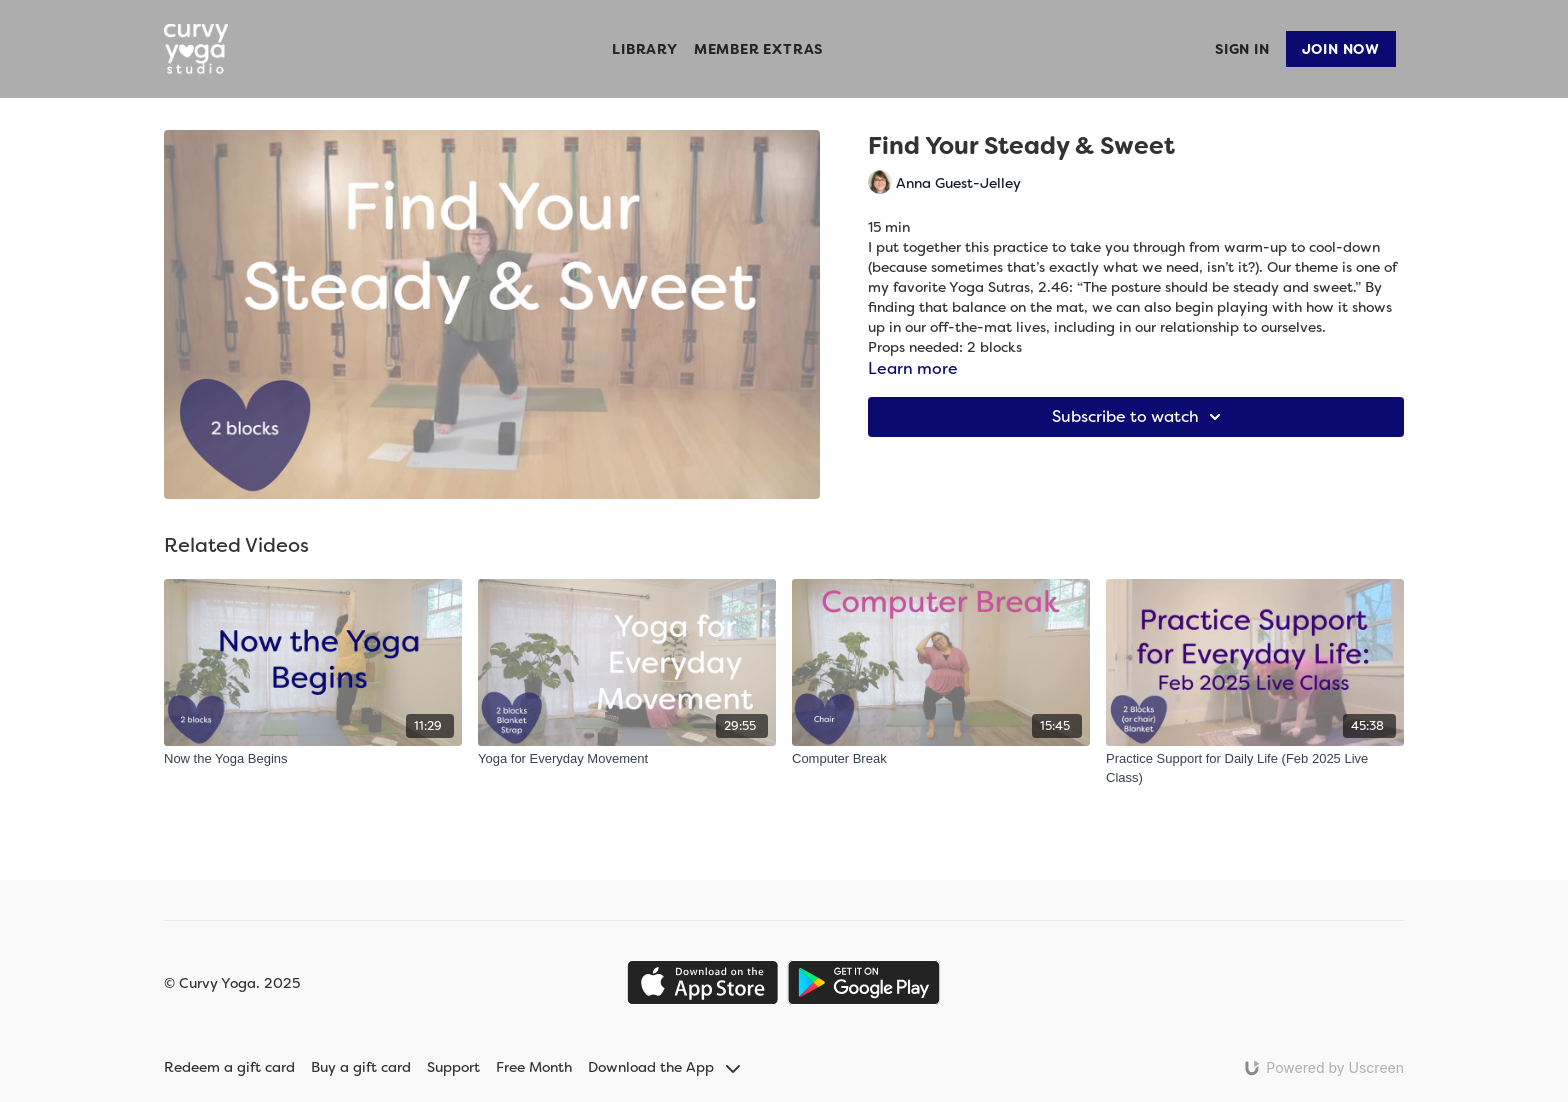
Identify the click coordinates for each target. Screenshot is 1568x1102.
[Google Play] (864, 982)
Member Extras (758, 49)
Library (645, 49)
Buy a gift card (361, 1067)
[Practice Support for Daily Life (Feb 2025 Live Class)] (1255, 768)
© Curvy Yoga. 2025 (232, 983)
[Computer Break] (941, 759)
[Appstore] (702, 982)
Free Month (534, 1067)
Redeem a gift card (229, 1067)
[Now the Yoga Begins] (313, 759)
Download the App (664, 1067)
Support (453, 1067)
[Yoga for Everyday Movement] (627, 759)
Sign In (1242, 49)
